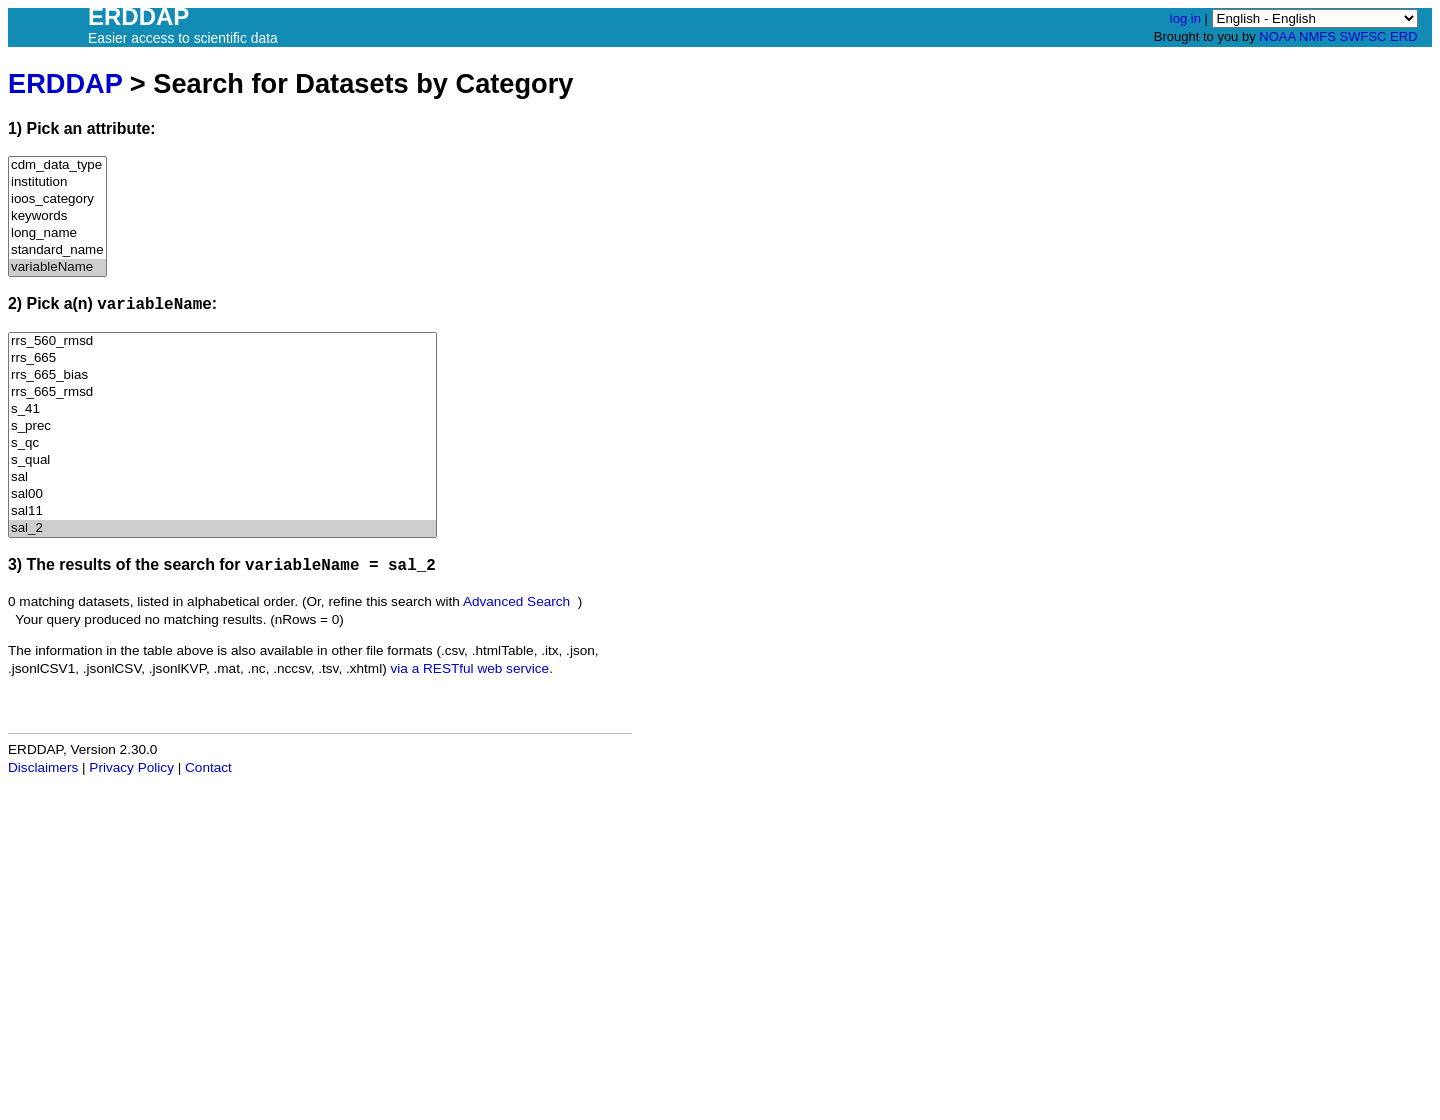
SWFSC (1363, 36)
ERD (1403, 36)
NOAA (1277, 36)
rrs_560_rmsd (222, 341)
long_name (57, 233)
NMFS (1317, 36)
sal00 (222, 494)
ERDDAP (65, 83)
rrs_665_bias (222, 375)
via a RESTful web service (470, 668)
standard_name (57, 250)
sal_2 (222, 528)
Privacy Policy (131, 767)
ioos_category (57, 199)
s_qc (222, 443)
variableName (57, 267)
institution (57, 182)
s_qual (222, 460)
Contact (208, 767)
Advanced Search (516, 601)
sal (222, 477)
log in (1185, 18)
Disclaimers (43, 767)
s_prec (222, 426)
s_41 (222, 409)
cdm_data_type (57, 165)
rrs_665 (222, 358)
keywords (57, 216)
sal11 (222, 511)
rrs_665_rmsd (222, 392)
